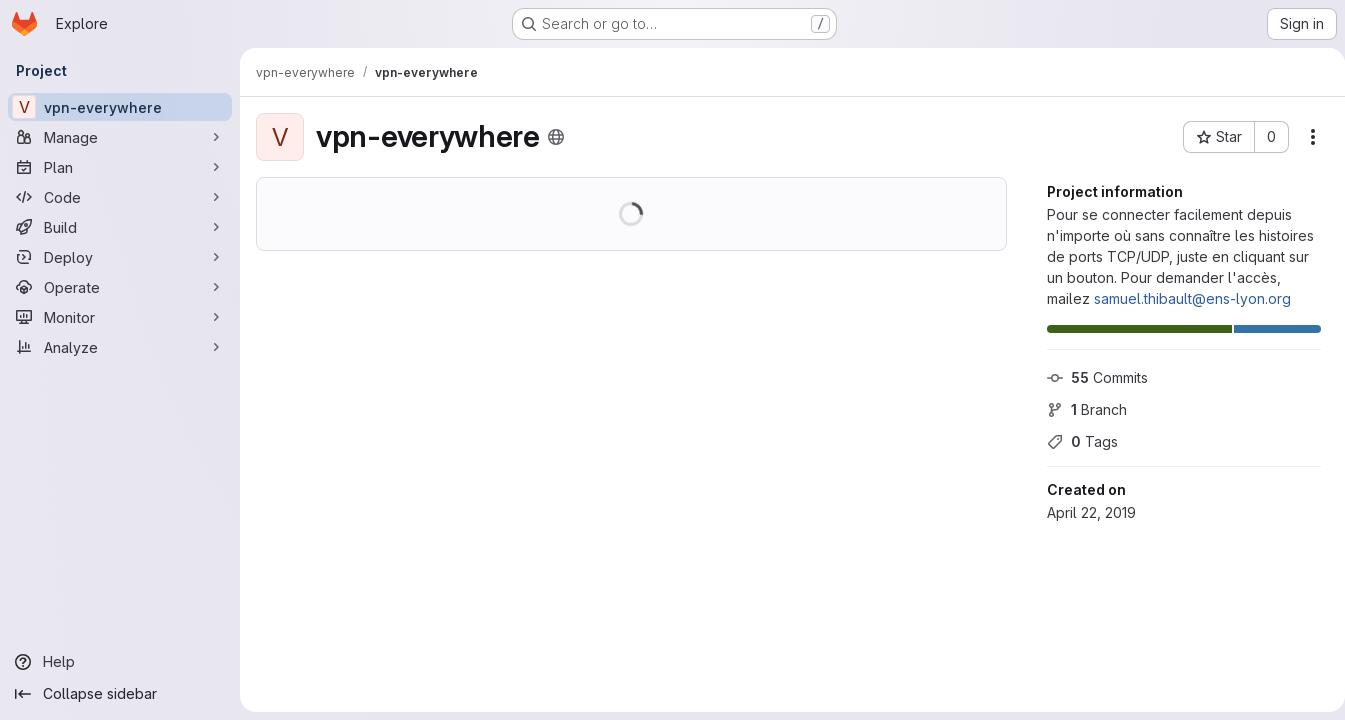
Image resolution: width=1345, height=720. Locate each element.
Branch (1079, 409)
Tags (1074, 441)
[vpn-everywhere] (120, 107)
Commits (1089, 377)
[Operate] (120, 287)
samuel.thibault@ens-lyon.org (1184, 298)
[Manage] (120, 137)
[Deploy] (120, 257)
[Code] (120, 197)
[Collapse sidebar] (120, 694)
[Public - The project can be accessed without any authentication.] (556, 137)
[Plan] (120, 167)
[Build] (120, 227)
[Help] (120, 662)
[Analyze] (120, 347)
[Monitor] (120, 317)
